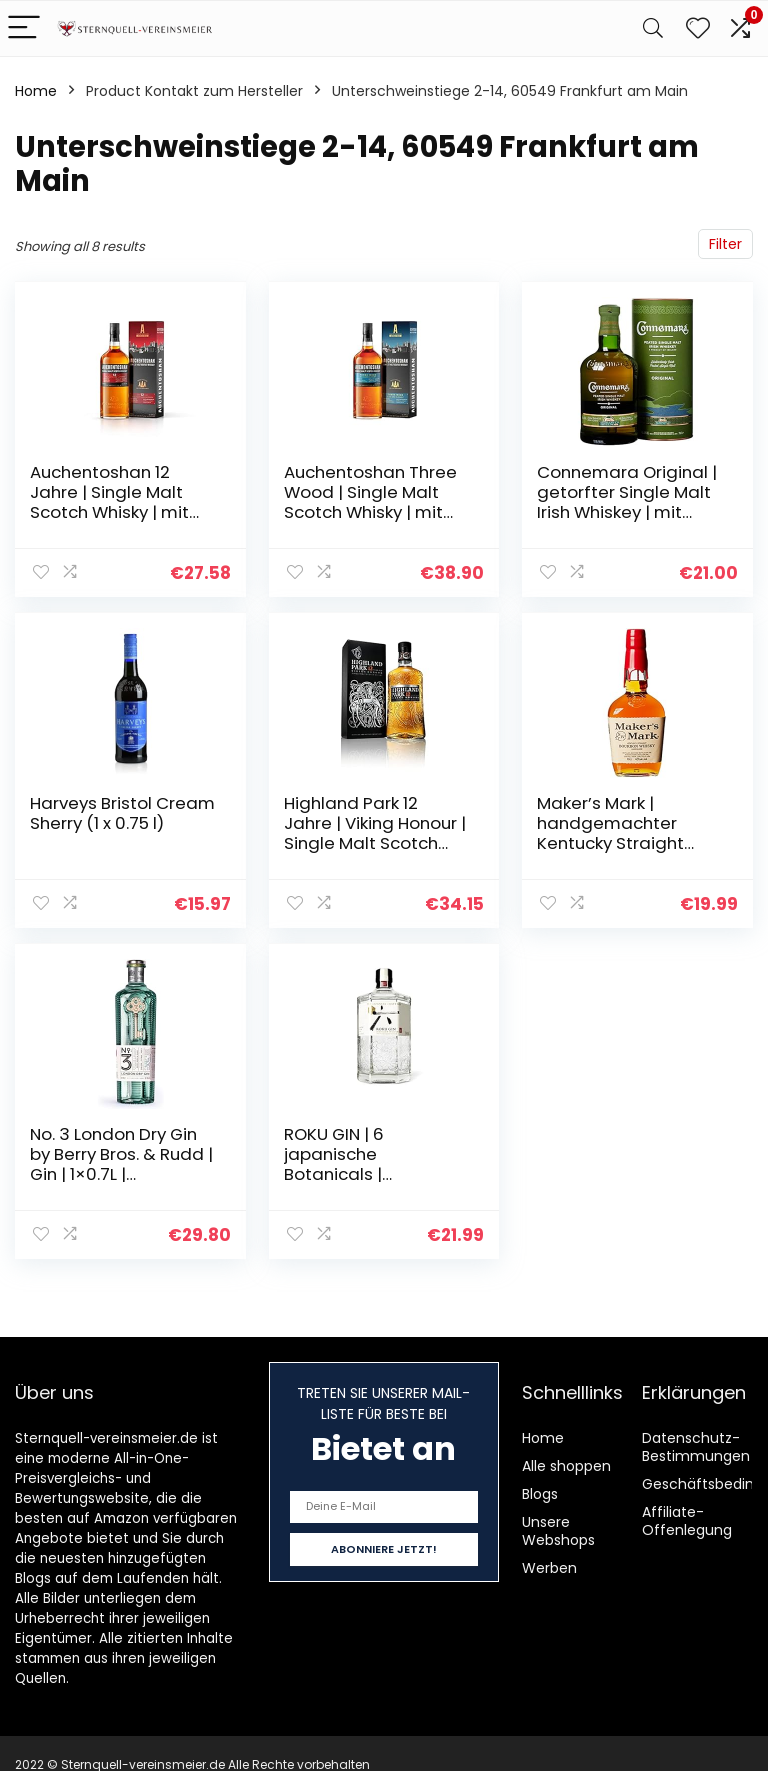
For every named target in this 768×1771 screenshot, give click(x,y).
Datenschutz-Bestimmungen (696, 1447)
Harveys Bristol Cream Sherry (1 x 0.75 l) (122, 813)
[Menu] (24, 28)
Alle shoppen (566, 1466)
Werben (549, 1568)
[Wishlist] (698, 28)
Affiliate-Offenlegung (687, 1521)
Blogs (540, 1494)
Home (36, 91)
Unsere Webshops (558, 1531)
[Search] (653, 28)
